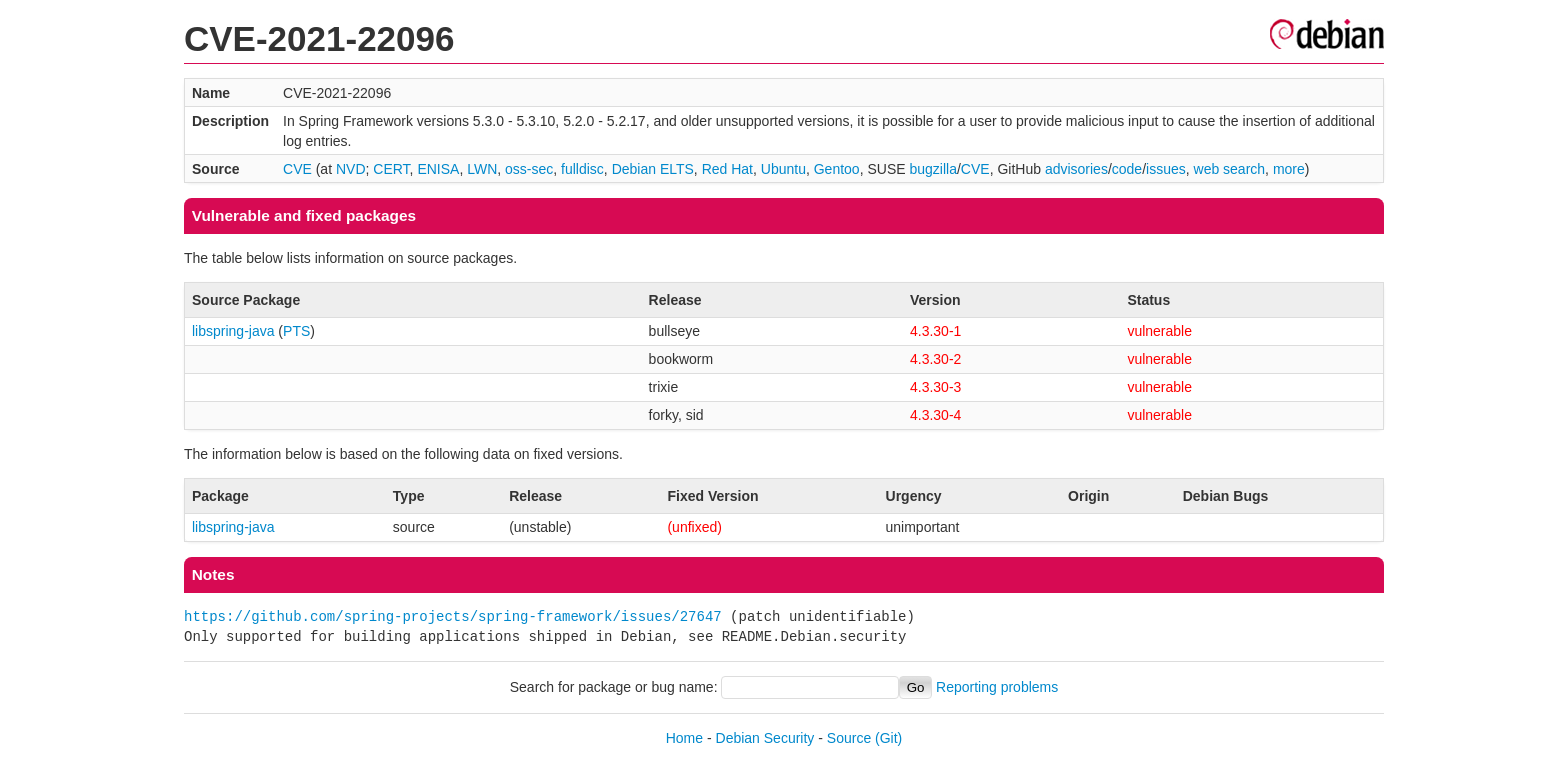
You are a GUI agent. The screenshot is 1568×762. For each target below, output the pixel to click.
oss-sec (529, 169)
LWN (482, 169)
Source (849, 738)
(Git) (888, 738)
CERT (391, 169)
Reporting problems (997, 687)
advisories (1076, 169)
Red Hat (727, 169)
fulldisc (582, 169)
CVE (297, 169)
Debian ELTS (653, 169)
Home (684, 738)
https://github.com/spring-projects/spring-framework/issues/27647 (453, 616)
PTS (296, 331)
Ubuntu (783, 169)
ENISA (438, 169)
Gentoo (837, 169)
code (1127, 169)
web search (1230, 169)
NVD (351, 169)
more (1289, 169)
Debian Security (765, 738)
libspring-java (233, 331)
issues (1166, 169)
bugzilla (932, 169)
